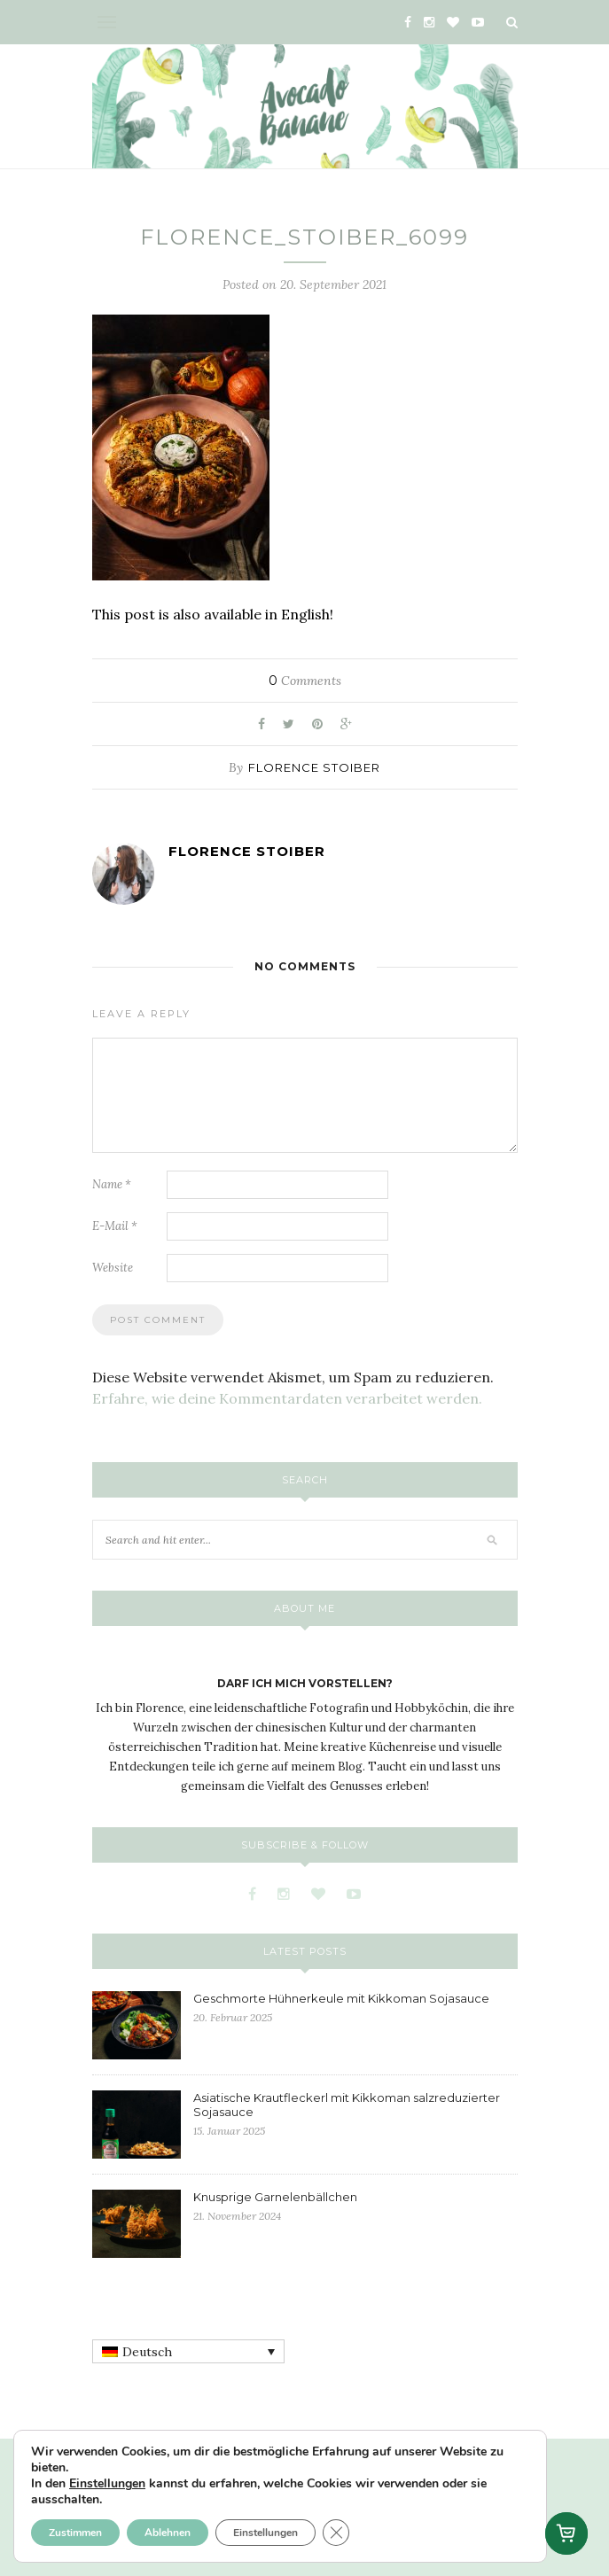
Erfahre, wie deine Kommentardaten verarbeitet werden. (287, 1398)
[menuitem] (188, 2351)
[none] (188, 2351)
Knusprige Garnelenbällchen (275, 2197)
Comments (305, 681)
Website (112, 1267)
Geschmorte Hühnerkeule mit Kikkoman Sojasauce (341, 1998)
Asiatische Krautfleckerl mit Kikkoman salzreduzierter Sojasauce (346, 2104)
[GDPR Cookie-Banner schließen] (336, 2532)
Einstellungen (107, 2484)
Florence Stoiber (314, 767)
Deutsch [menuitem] (147, 2352)
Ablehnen (167, 2532)
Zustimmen (75, 2532)
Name (111, 1184)
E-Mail (114, 1226)
